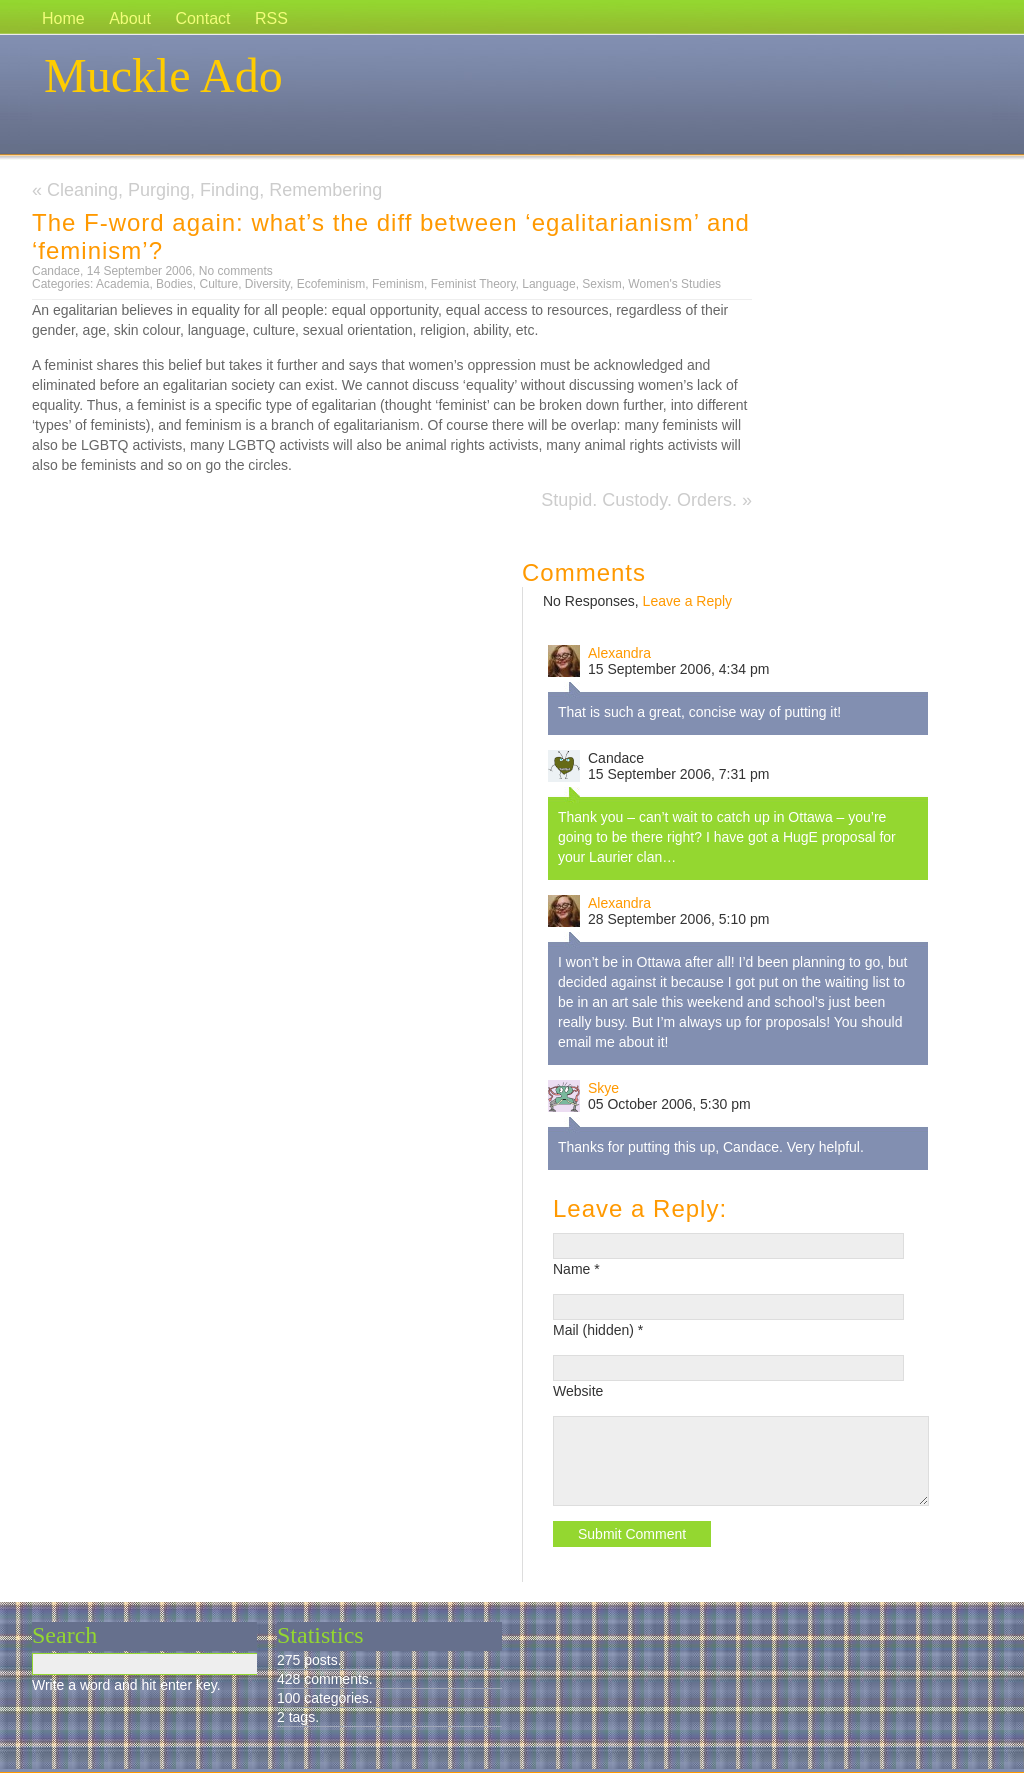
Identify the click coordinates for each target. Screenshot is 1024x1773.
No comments (236, 271)
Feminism (398, 284)
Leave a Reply (688, 601)
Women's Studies (674, 284)
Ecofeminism (331, 284)
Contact (202, 18)
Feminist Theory (473, 284)
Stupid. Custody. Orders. (639, 500)
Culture (218, 284)
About (130, 18)
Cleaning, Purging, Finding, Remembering (214, 190)
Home (63, 18)
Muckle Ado (163, 75)
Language (548, 284)
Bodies (174, 284)
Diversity (267, 284)
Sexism (601, 284)
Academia (122, 284)
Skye (603, 1088)
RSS (271, 18)
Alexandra (619, 653)
